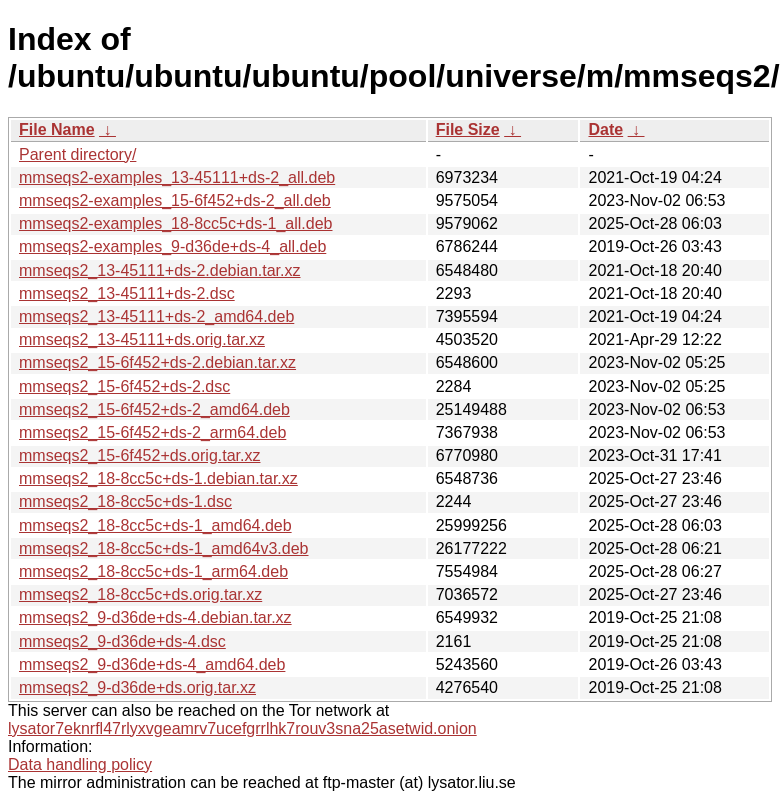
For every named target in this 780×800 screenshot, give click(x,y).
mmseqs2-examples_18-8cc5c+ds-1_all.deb (176, 223)
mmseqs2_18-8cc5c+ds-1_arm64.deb (153, 571)
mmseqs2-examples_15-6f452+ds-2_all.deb (175, 200)
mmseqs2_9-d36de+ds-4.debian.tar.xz (155, 617)
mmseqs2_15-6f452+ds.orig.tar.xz (139, 455)
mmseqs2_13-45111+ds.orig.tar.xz (142, 339)
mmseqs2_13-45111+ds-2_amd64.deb (156, 316)
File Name (57, 129)
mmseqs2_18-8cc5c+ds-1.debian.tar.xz (158, 478)
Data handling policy (80, 764)
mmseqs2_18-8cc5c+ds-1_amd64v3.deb (164, 548)
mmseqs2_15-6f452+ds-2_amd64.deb (154, 409)
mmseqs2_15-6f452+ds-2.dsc (124, 386)
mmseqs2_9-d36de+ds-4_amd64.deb (152, 664)
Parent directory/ (77, 154)
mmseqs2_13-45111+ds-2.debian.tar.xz (160, 270)
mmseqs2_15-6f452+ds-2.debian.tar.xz (157, 362)
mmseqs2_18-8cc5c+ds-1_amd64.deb (155, 525)
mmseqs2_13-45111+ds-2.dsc (127, 293)
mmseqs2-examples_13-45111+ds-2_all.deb (177, 177)
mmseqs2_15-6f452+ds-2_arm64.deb (152, 432)
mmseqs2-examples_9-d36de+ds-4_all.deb (172, 246)
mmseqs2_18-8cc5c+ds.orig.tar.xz (140, 594)
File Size (468, 129)
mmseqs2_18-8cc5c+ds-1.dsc (125, 501)
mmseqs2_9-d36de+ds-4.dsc (122, 641)
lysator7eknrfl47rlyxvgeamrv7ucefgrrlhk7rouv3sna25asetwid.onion (242, 728)
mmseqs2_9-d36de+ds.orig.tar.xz (137, 687)
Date (605, 129)
